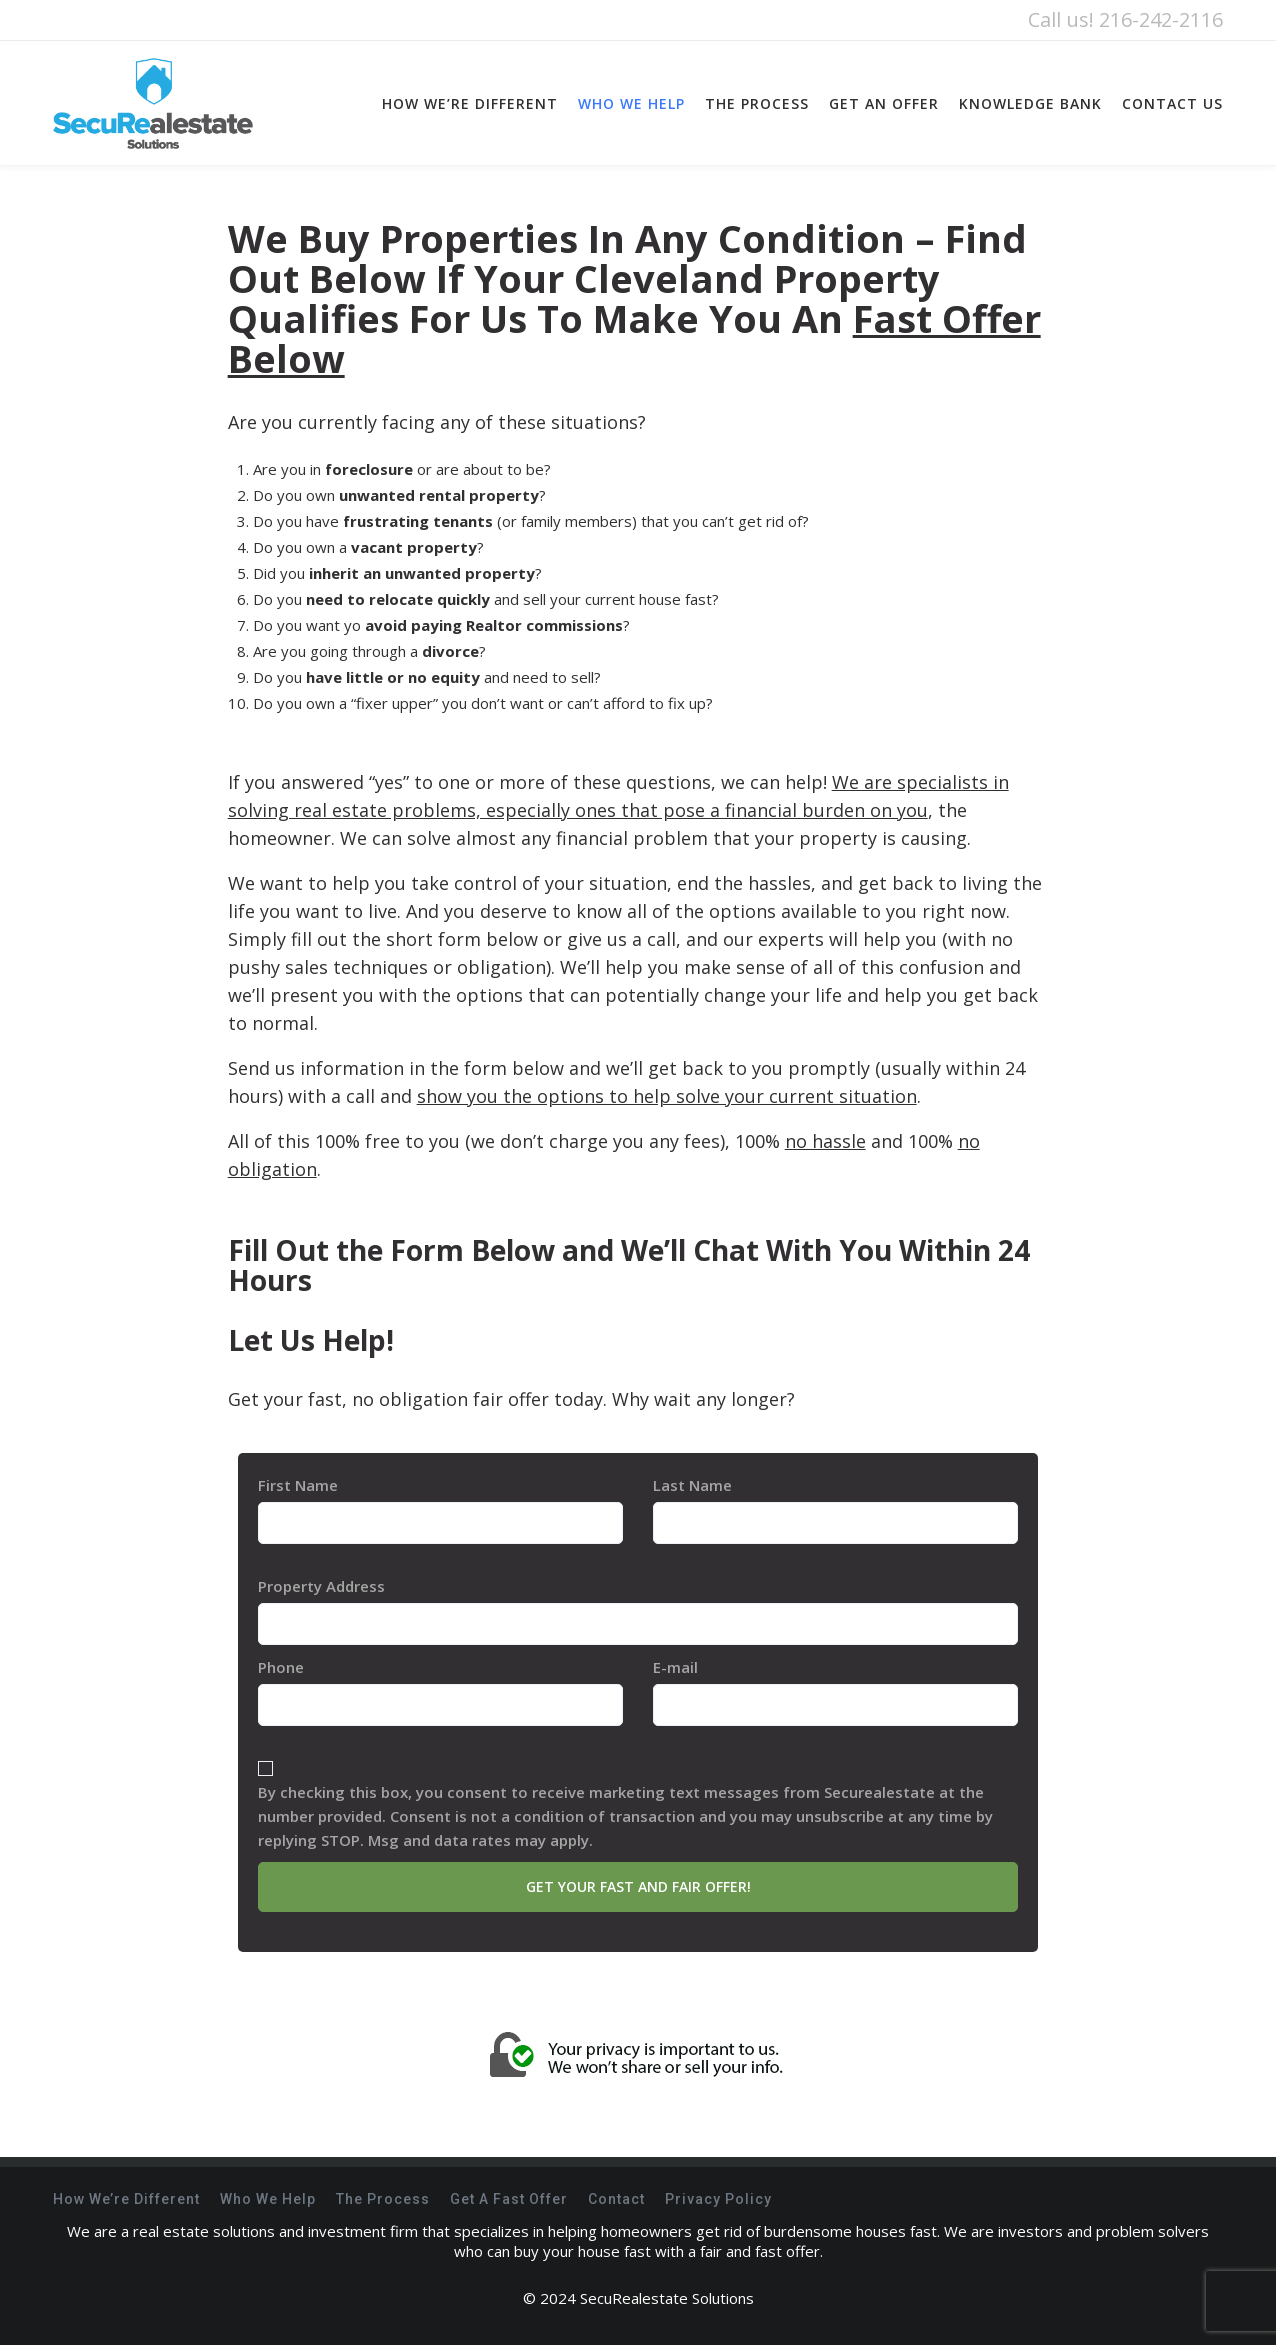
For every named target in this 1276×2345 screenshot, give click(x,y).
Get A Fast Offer (509, 2199)
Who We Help (268, 2199)
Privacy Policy (718, 2199)
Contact (616, 2199)
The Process (383, 2199)
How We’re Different (126, 2199)
